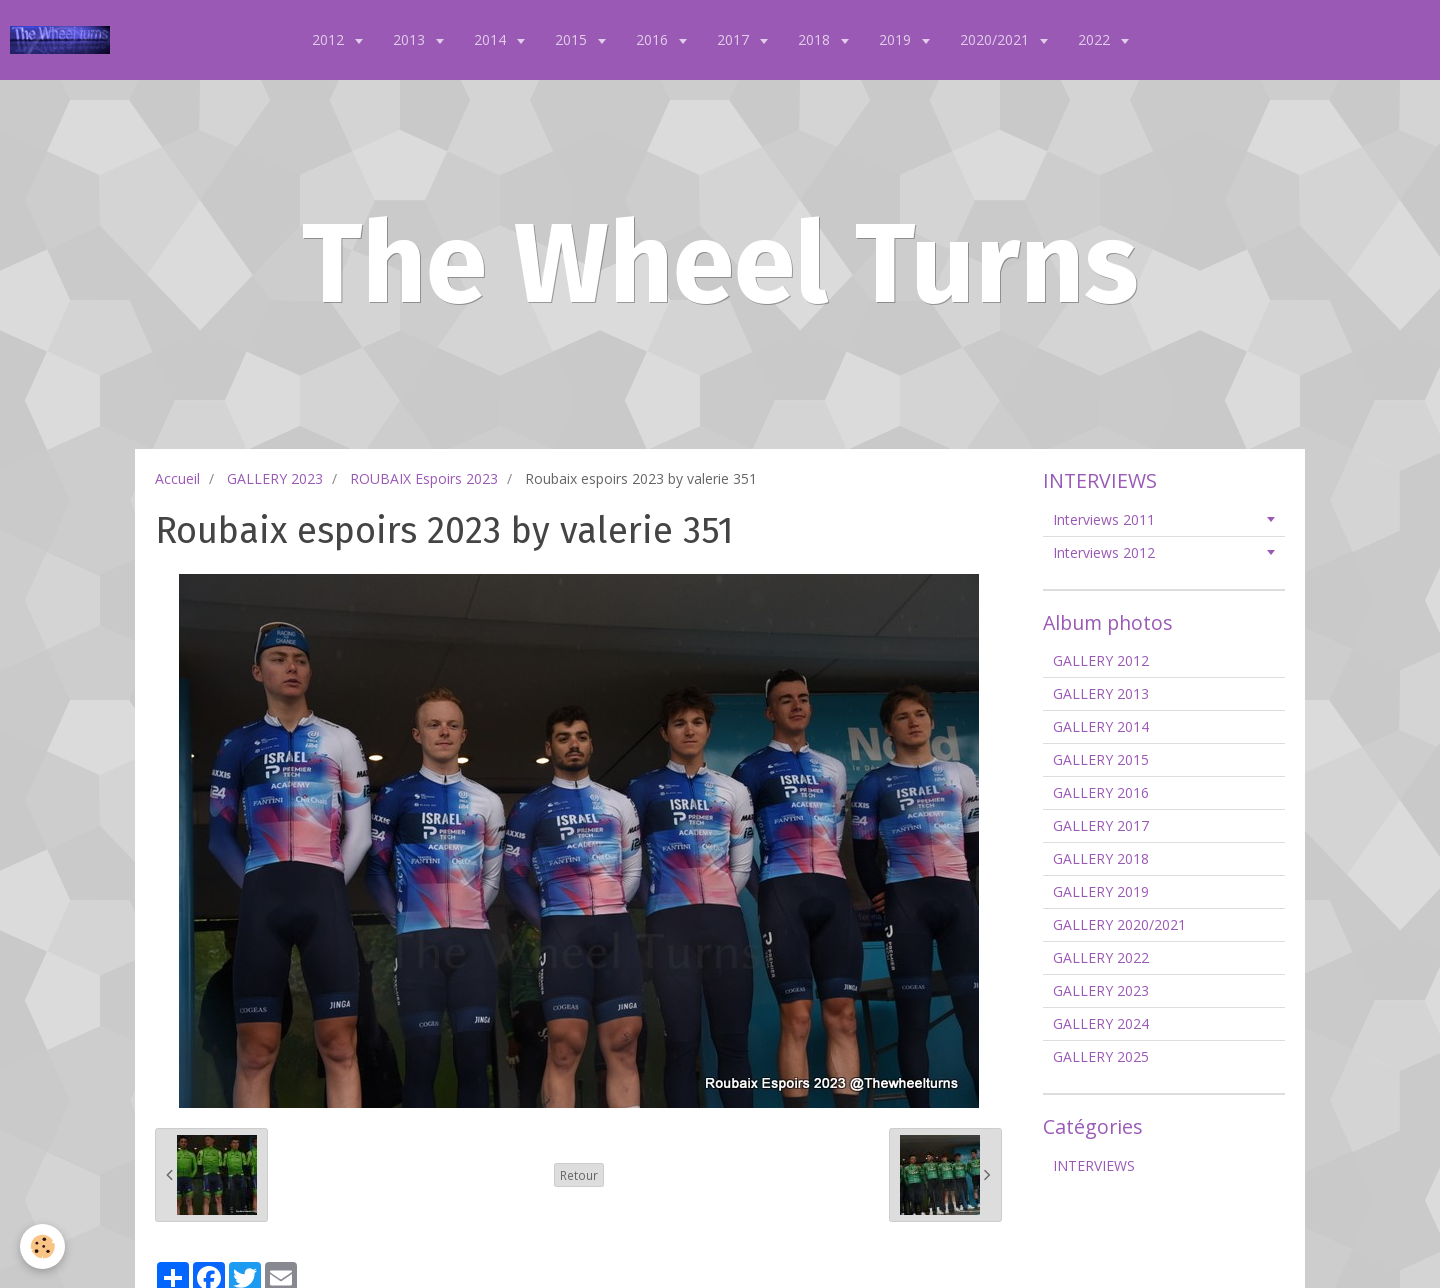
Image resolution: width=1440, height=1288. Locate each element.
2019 (897, 39)
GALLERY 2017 (1101, 825)
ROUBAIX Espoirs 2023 (424, 478)
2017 (735, 39)
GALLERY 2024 (1101, 1023)
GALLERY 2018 (1101, 858)
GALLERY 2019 (1101, 891)
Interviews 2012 (1104, 552)
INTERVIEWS (1094, 1165)
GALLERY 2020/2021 (1119, 924)
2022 (1096, 39)
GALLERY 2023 (275, 478)
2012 (330, 39)
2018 (816, 39)
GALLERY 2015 (1101, 759)
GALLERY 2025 (1101, 1056)
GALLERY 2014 (1101, 726)
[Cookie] (42, 1246)
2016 (654, 39)
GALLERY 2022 (1101, 957)
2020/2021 (996, 39)
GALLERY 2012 (1101, 660)
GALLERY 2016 (1101, 792)
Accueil (177, 478)
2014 (492, 39)
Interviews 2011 (1104, 519)
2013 (411, 39)
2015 (573, 39)
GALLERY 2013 (1101, 693)
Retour (579, 1175)
